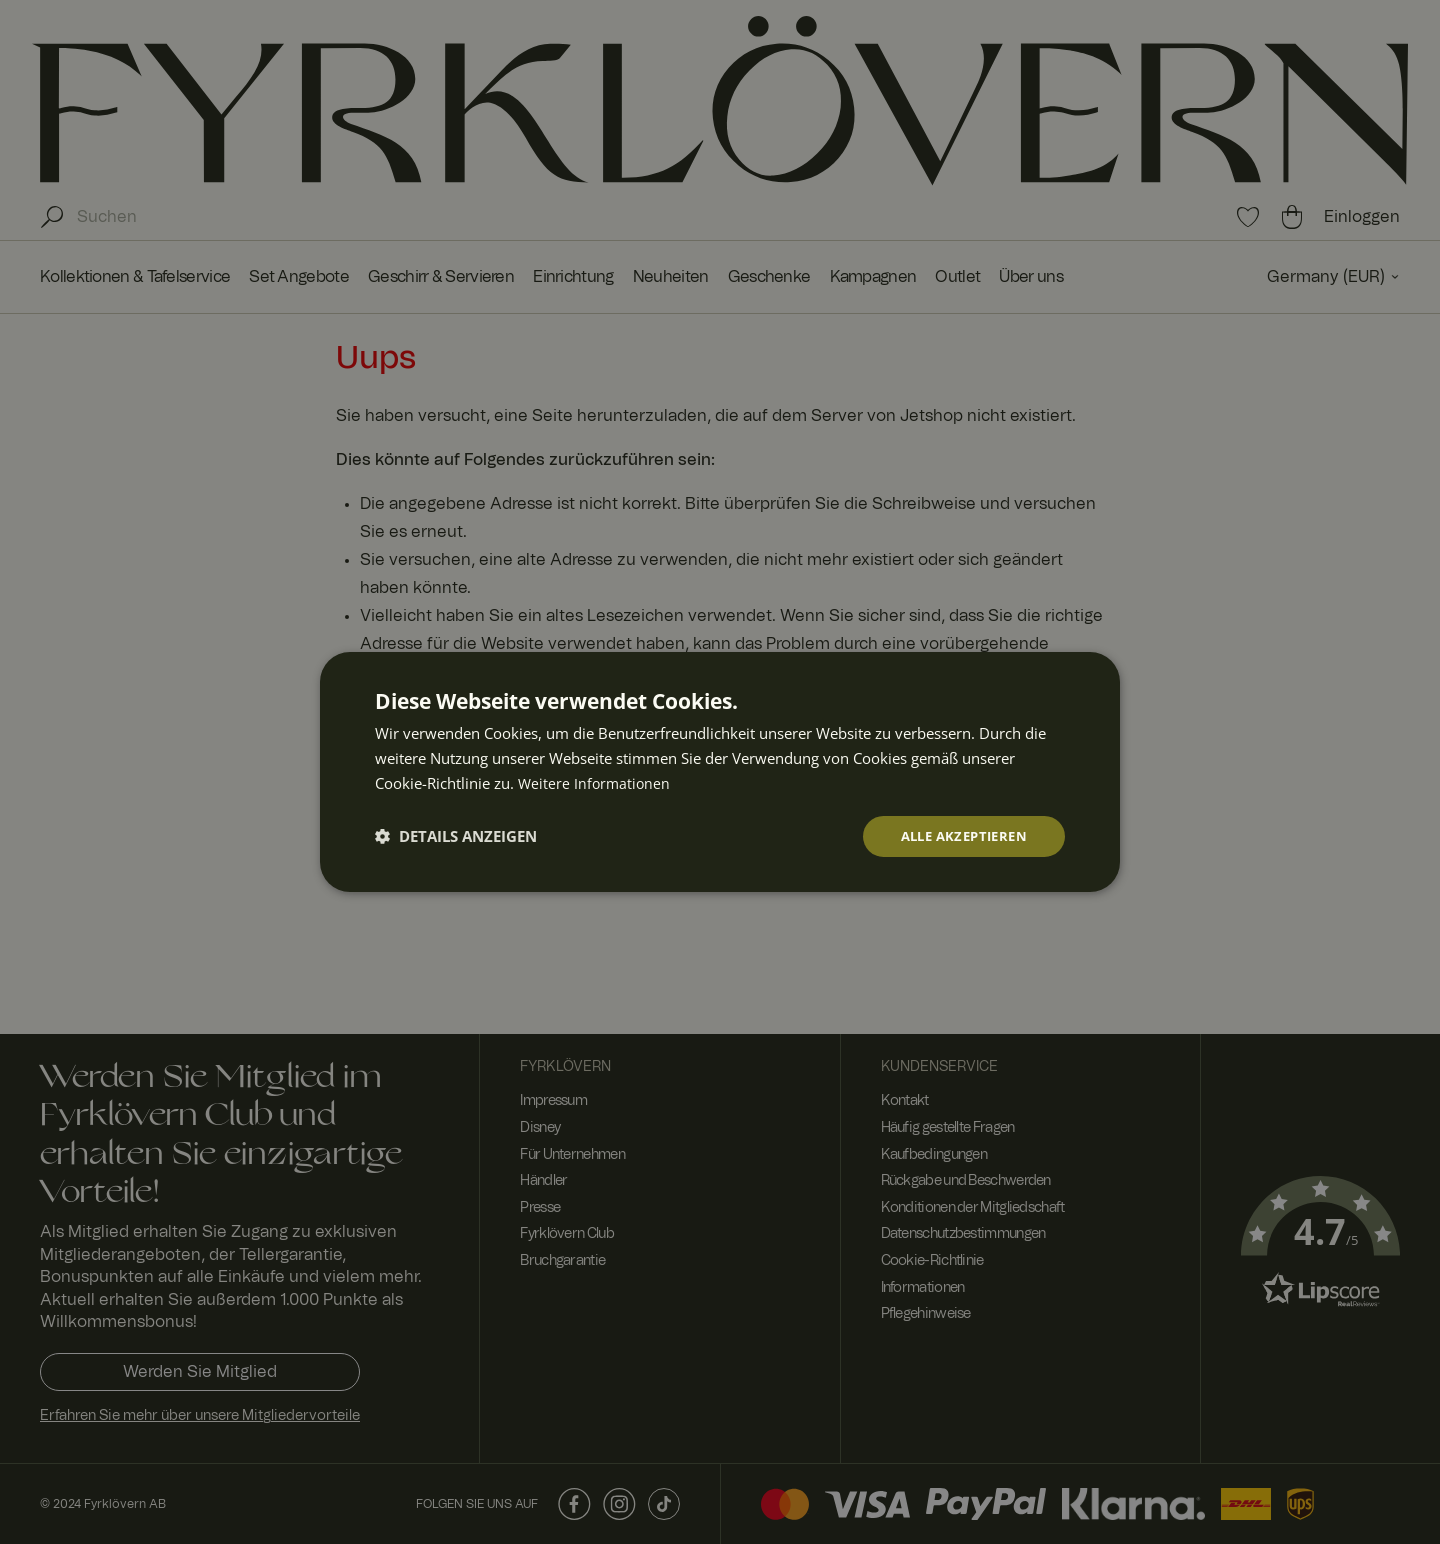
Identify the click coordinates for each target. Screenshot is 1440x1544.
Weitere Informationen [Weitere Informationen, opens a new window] (596, 781)
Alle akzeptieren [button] (958, 835)
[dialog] (720, 771)
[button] (456, 836)
